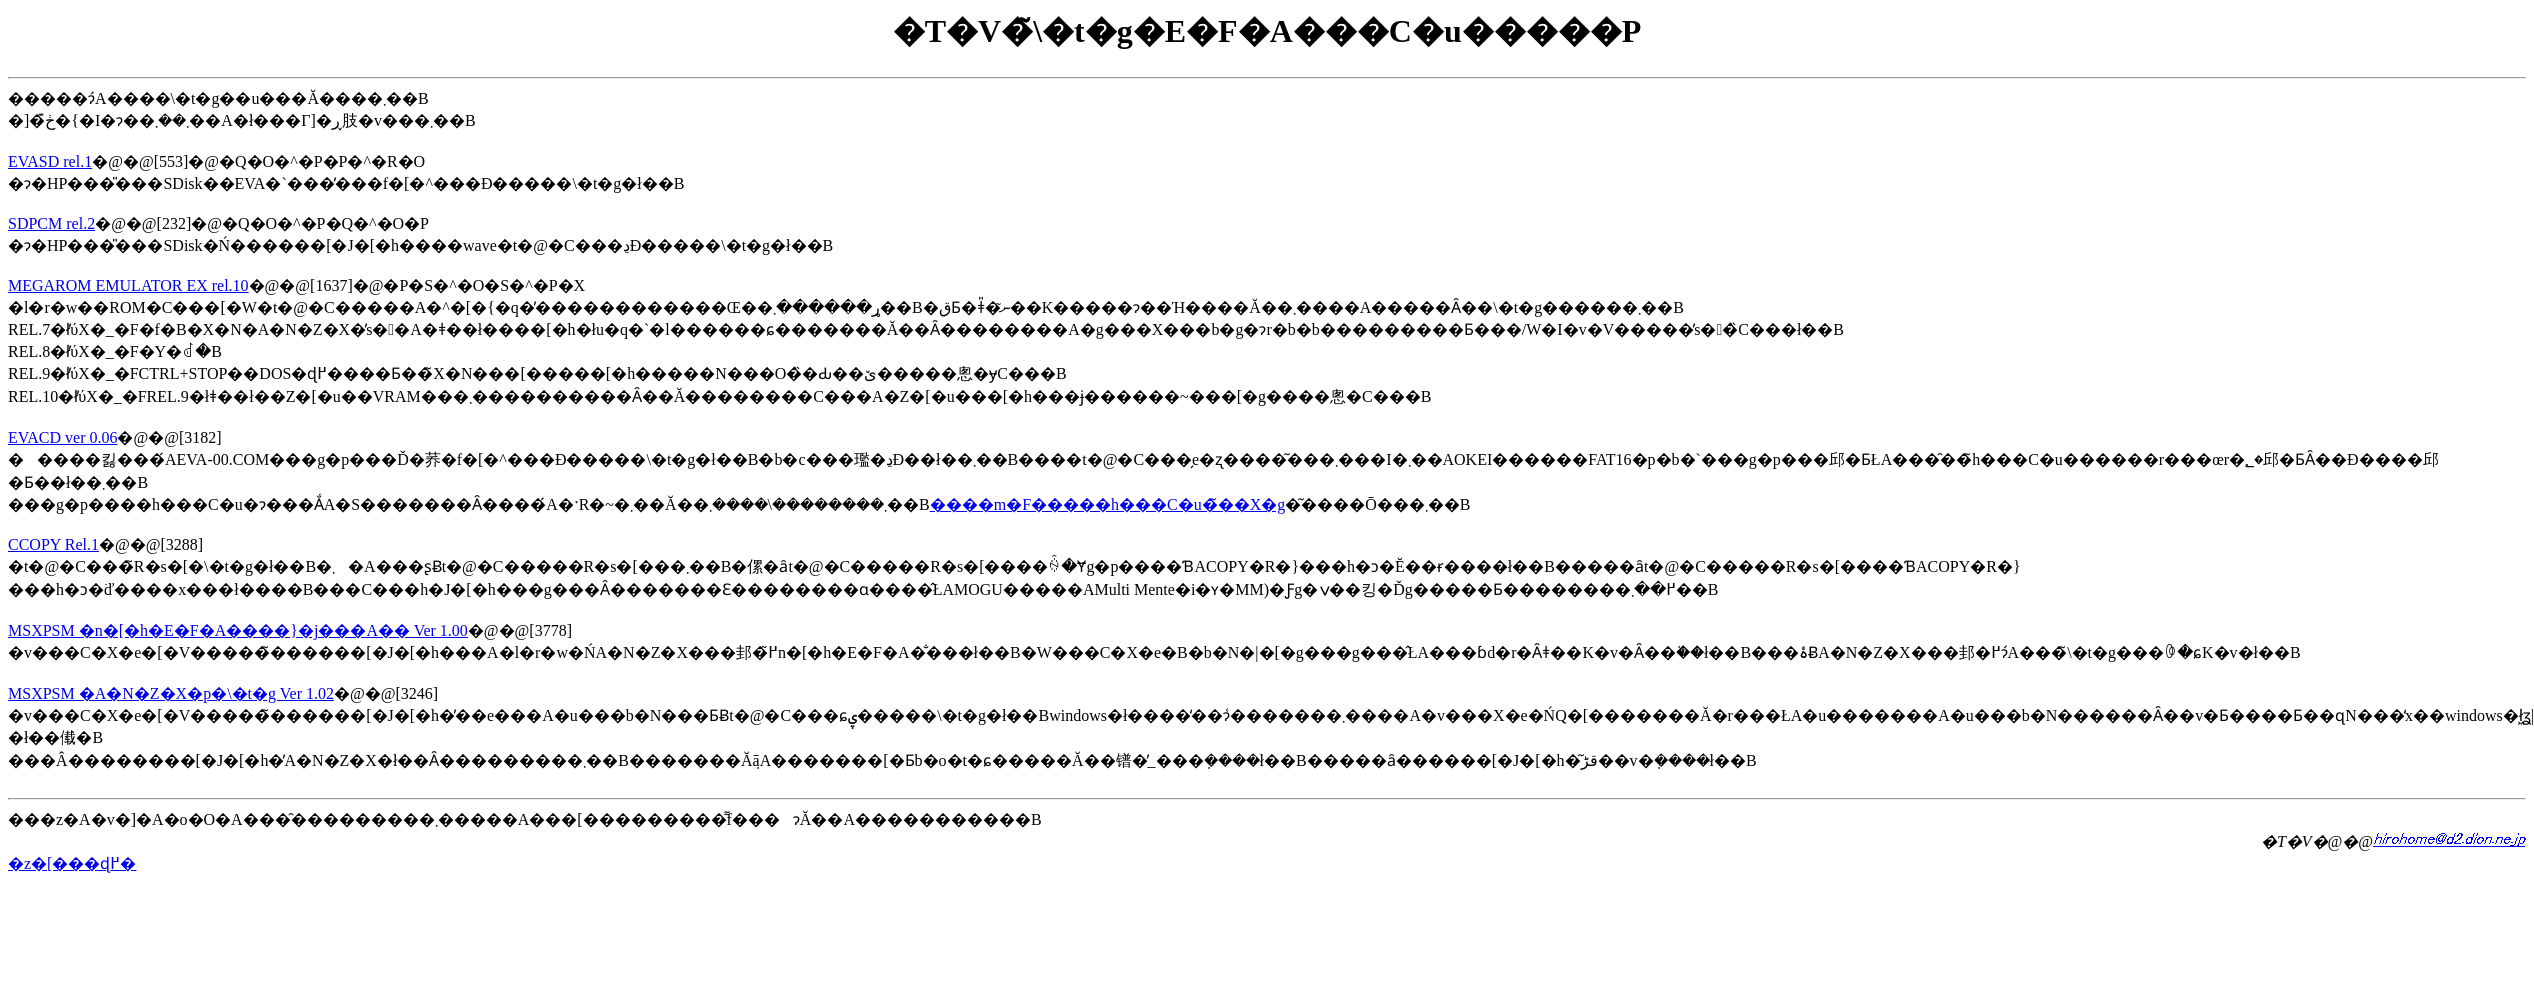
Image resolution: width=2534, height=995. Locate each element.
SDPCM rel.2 (51, 223)
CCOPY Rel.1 (53, 544)
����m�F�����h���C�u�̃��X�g (1108, 504)
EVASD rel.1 (50, 161)
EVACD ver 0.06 (62, 437)
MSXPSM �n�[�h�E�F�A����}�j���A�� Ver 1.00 (238, 630)
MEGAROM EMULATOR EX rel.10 (128, 285)
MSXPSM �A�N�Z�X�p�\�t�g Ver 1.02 (171, 693)
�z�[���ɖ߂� (72, 863)
